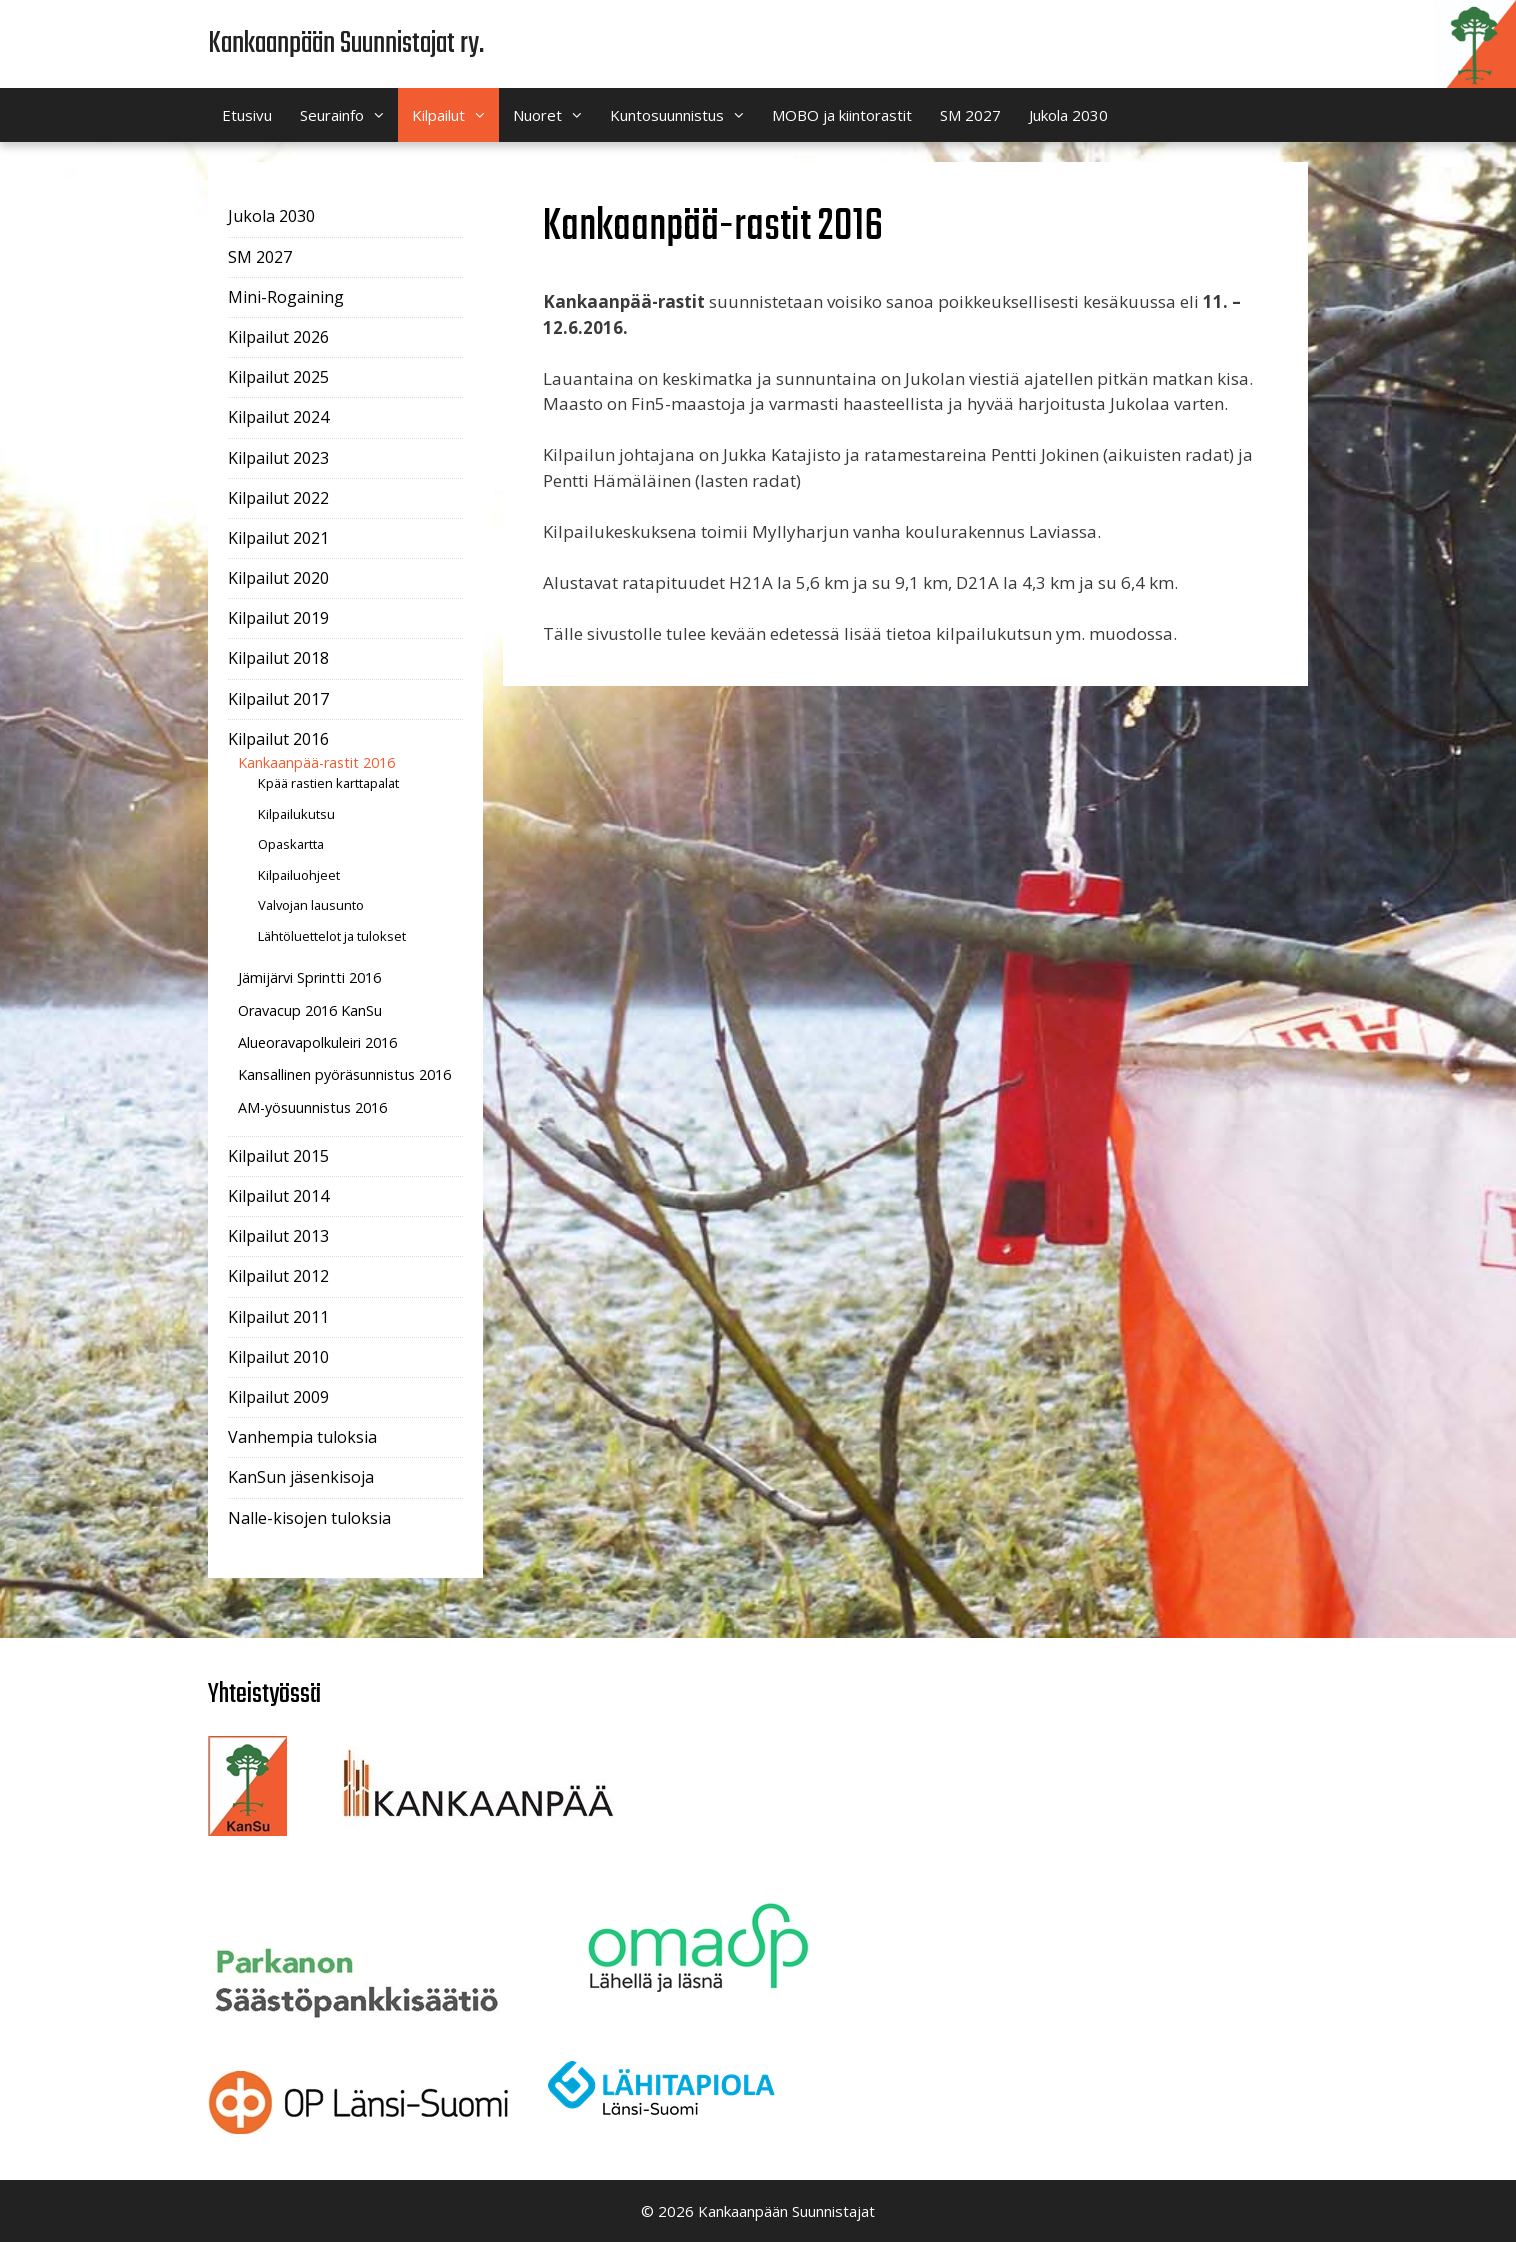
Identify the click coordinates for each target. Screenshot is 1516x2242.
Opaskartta (291, 844)
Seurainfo (349, 115)
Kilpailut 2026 (278, 337)
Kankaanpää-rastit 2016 (316, 762)
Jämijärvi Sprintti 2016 (309, 977)
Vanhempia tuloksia (302, 1437)
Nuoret (554, 115)
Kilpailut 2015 (278, 1156)
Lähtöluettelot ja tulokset (332, 936)
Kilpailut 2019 (278, 618)
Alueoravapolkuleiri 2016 (317, 1042)
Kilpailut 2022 (278, 498)
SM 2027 (970, 115)
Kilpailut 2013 (278, 1236)
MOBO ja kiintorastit (842, 115)
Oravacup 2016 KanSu (310, 1010)
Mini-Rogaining (286, 297)
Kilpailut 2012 (278, 1276)
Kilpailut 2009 (278, 1397)
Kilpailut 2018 (278, 658)
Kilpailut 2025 (278, 377)
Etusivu (247, 115)
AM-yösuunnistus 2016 (312, 1107)
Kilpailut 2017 (278, 699)
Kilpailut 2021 (278, 538)
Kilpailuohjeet (299, 875)
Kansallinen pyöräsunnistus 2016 (344, 1074)
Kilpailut (455, 115)
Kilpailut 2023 (278, 458)
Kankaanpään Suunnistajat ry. (346, 44)
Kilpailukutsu (296, 814)
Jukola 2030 (1068, 115)
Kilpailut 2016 (278, 739)
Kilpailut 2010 (278, 1357)
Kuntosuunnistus (684, 115)
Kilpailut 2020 (278, 578)
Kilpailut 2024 (278, 417)
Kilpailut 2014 (278, 1196)
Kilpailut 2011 (278, 1317)
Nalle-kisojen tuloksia (309, 1518)
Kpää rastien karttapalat (328, 783)
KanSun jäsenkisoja (301, 1477)
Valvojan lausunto (311, 905)
